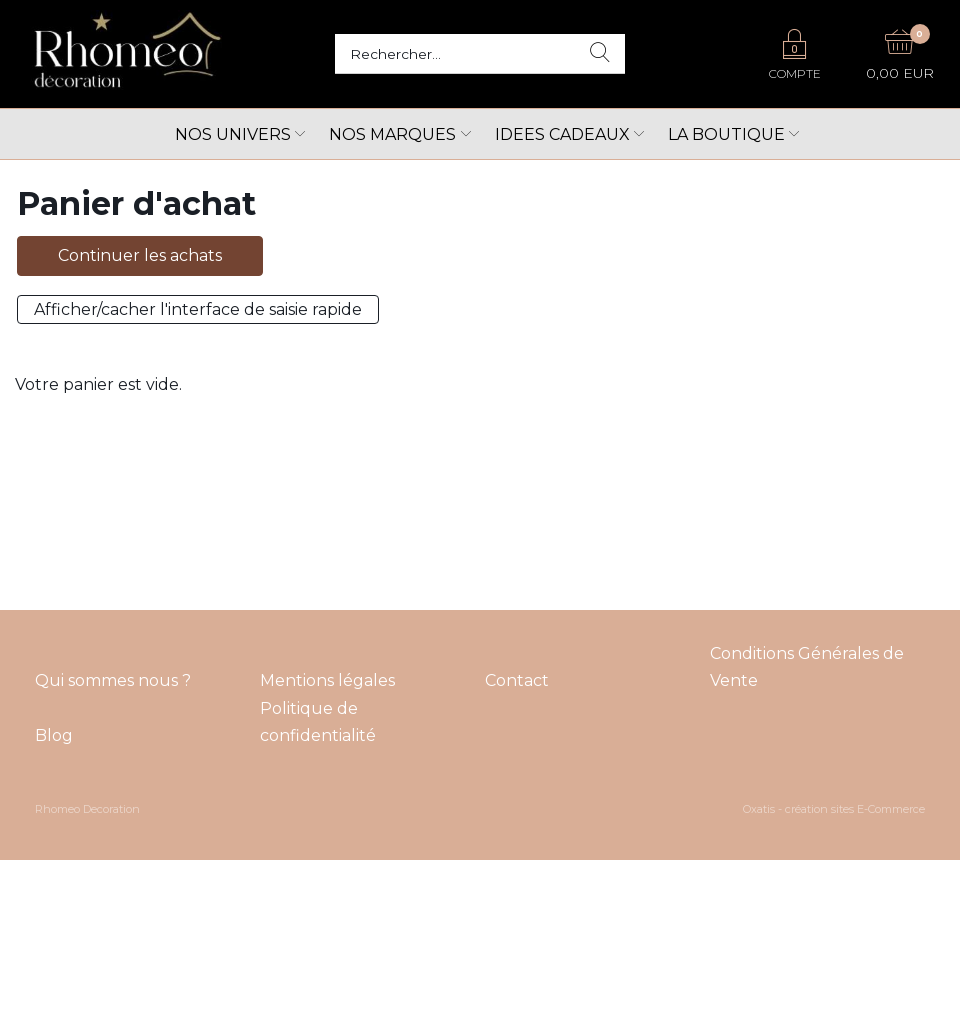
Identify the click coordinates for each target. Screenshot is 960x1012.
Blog (54, 735)
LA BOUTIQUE (726, 134)
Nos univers (233, 134)
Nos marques (392, 134)
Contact (517, 680)
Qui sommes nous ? (113, 680)
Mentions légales (327, 680)
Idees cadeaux (562, 134)
